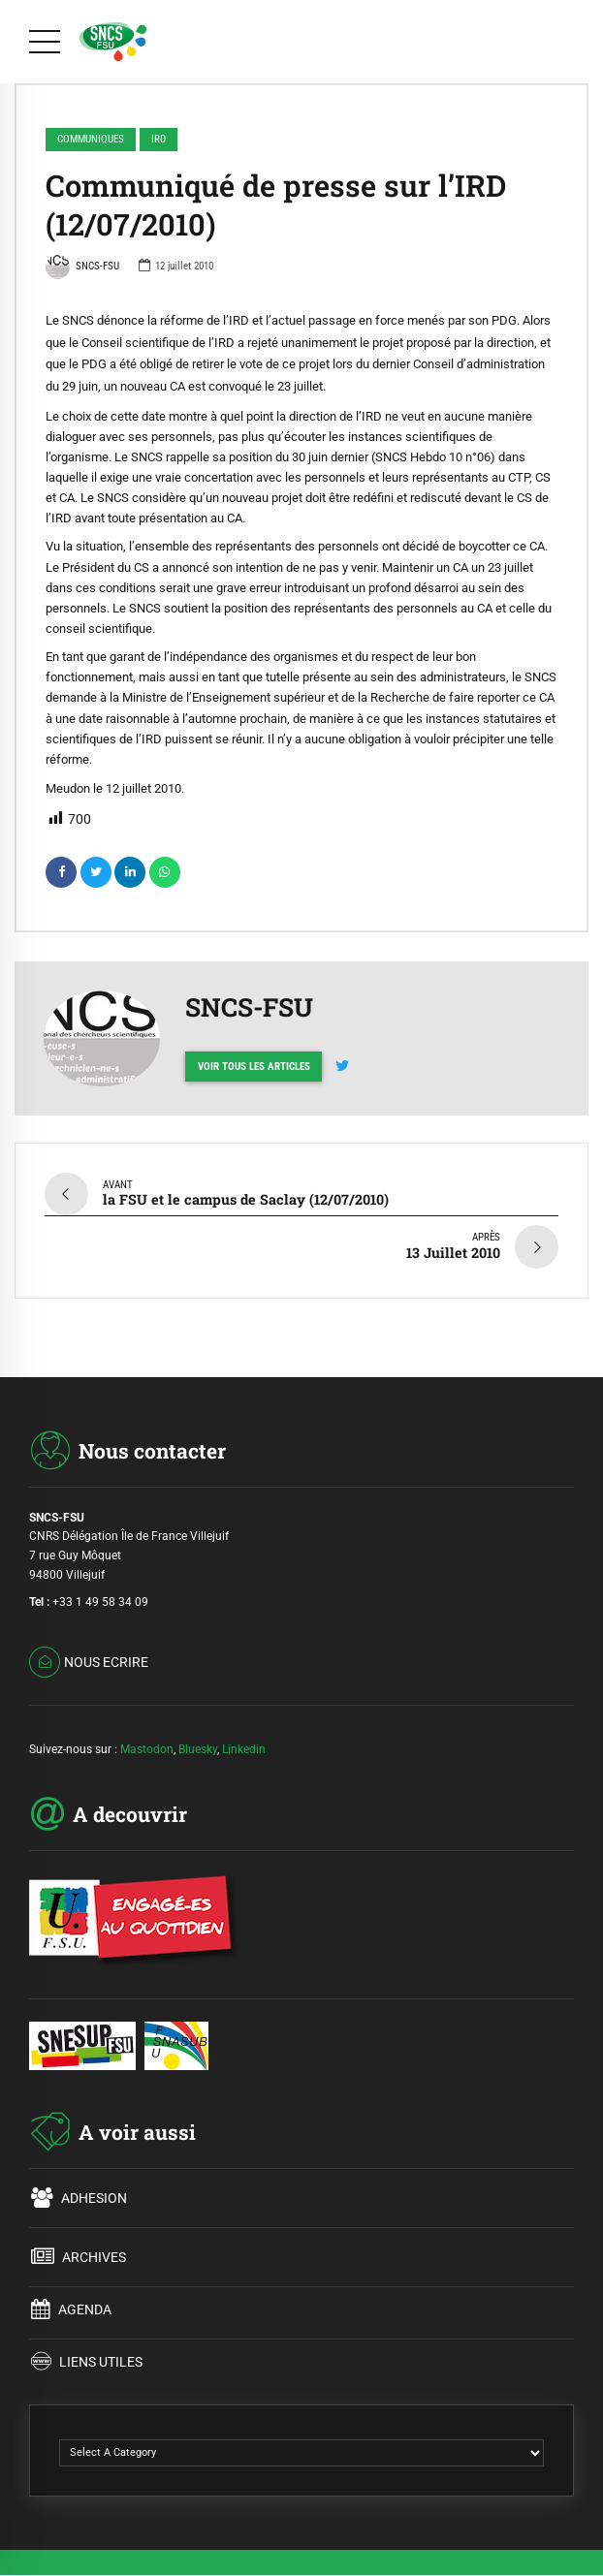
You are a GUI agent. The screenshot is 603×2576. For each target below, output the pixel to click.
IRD (158, 139)
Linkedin (244, 1742)
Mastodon (147, 1742)
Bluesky (197, 1742)
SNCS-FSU (82, 268)
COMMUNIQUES (90, 139)
